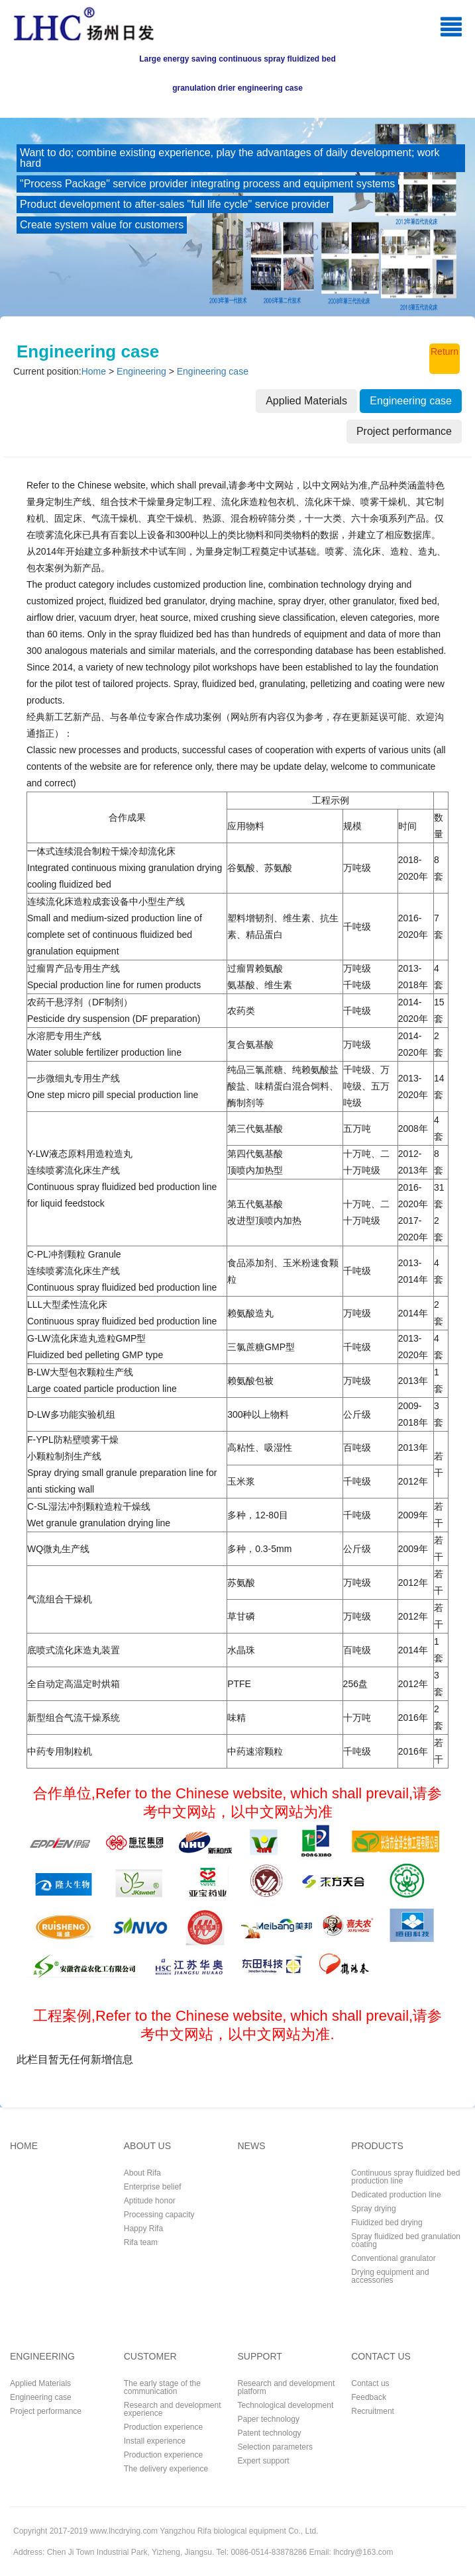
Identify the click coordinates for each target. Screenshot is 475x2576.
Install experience (154, 2440)
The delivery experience (166, 2468)
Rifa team (141, 2242)
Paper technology (268, 2419)
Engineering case (212, 371)
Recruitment (372, 2411)
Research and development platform (286, 2387)
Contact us (370, 2383)
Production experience (163, 2426)
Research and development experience (172, 2409)
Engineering (141, 371)
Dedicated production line (396, 2194)
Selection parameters (275, 2446)
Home (93, 371)
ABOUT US (147, 2146)
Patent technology (269, 2432)
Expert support (264, 2460)
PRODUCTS (377, 2146)
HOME (24, 2146)
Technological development (286, 2405)
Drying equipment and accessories (390, 2276)
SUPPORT (260, 2357)
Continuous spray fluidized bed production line (405, 2176)
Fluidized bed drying (386, 2222)
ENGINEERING (42, 2357)
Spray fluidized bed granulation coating (405, 2240)
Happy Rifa (143, 2228)
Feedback (368, 2397)
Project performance (45, 2411)
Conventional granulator (393, 2258)
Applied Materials (40, 2383)
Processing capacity (159, 2214)
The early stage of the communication (162, 2387)
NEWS (252, 2146)
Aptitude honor (150, 2200)
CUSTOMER (150, 2357)
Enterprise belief (153, 2186)
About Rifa (142, 2172)
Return (444, 351)
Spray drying (373, 2208)
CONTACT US (381, 2357)
